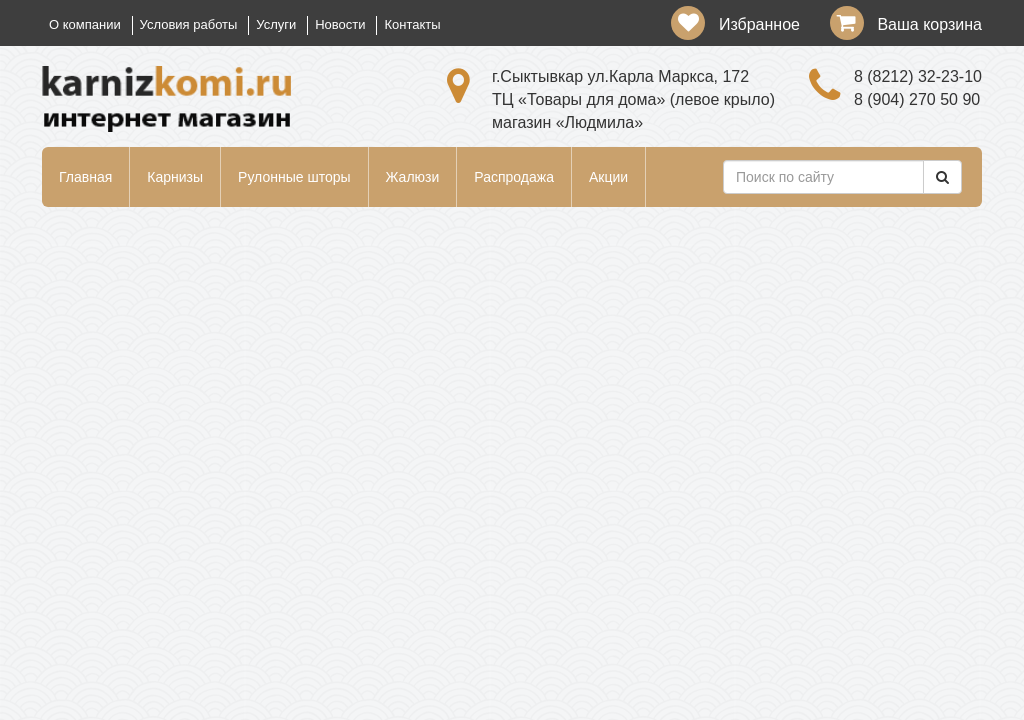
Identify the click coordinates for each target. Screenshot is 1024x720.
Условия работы (189, 24)
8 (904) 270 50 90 (917, 99)
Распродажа (514, 177)
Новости (340, 24)
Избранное (759, 24)
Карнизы (175, 177)
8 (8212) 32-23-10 (918, 76)
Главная (85, 177)
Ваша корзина (929, 24)
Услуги (276, 24)
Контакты (412, 24)
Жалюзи (413, 177)
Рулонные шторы (294, 177)
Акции (608, 177)
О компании (85, 24)
